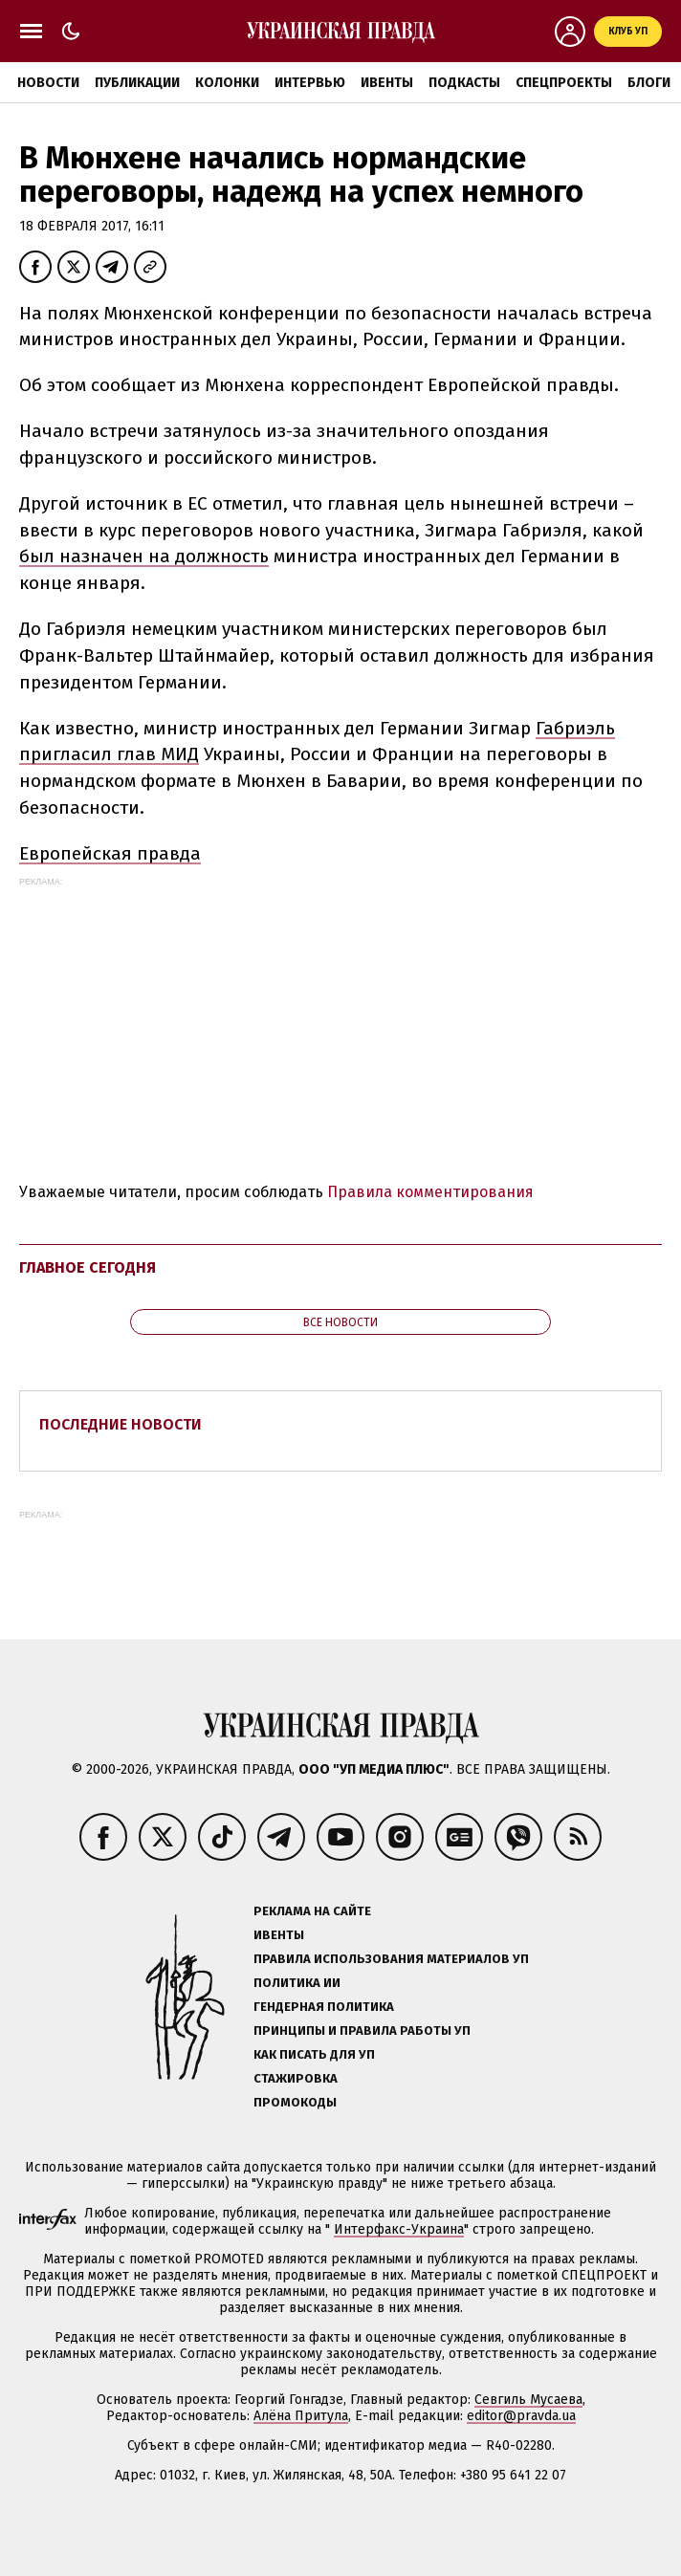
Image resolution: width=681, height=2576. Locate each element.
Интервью (310, 83)
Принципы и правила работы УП (362, 2030)
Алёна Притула (300, 2416)
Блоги (648, 83)
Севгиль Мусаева (528, 2399)
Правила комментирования (430, 1192)
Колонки (227, 83)
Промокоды (295, 2102)
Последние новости (120, 1424)
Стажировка (295, 2078)
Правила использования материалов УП (391, 1959)
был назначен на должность (144, 556)
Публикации (137, 83)
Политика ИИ (296, 1983)
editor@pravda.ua (521, 2416)
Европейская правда (110, 853)
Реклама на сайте (312, 1911)
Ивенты (387, 83)
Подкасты (464, 83)
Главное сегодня (87, 1267)
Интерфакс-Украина (399, 2229)
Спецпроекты (564, 83)
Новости (48, 83)
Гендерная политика (323, 2006)
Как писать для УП (314, 2054)
